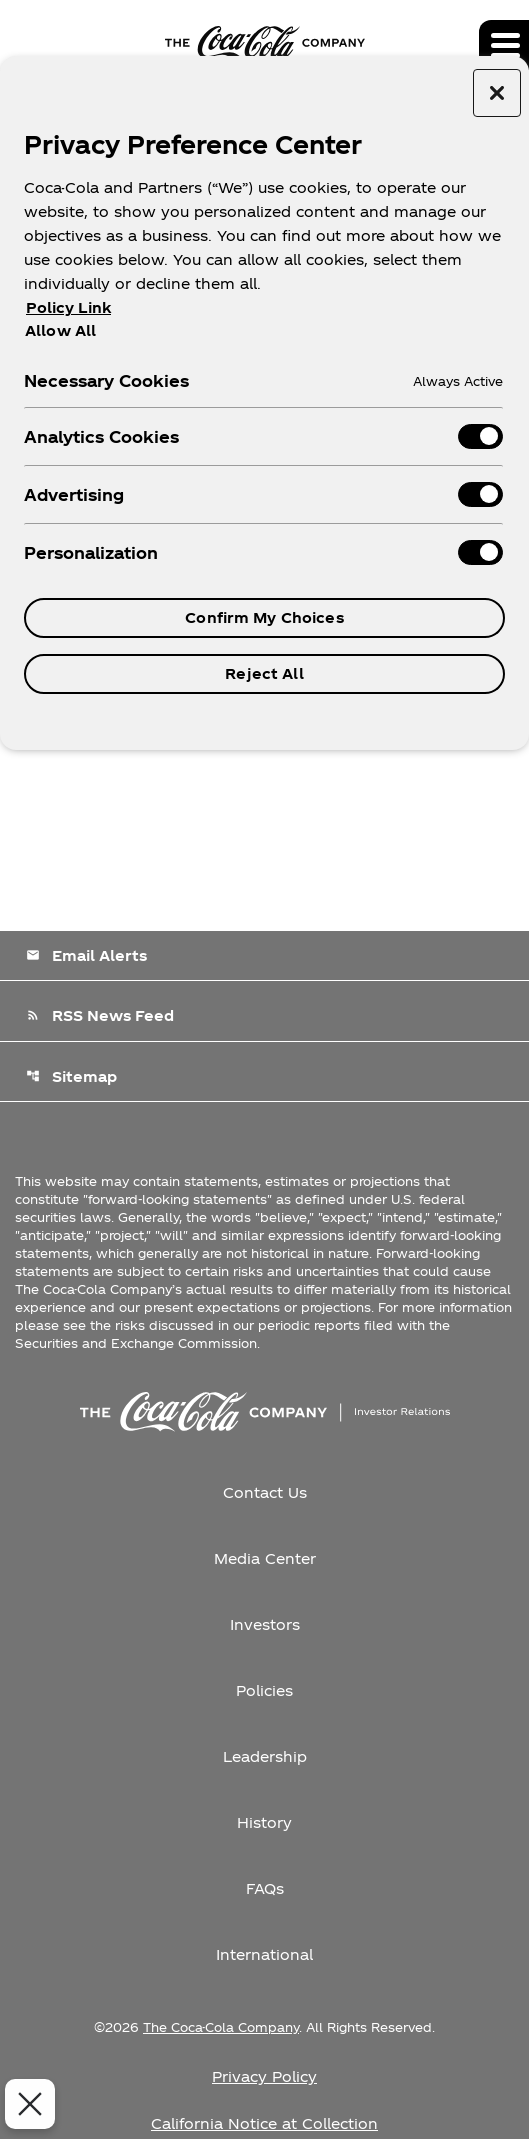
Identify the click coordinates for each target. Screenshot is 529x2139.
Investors (265, 1624)
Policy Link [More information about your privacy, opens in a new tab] (68, 307)
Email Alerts (86, 955)
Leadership (265, 1756)
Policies (264, 1690)
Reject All (264, 673)
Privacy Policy (264, 2076)
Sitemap (71, 1076)
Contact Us (265, 1492)
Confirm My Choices (264, 617)
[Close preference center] (497, 93)
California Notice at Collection (264, 2123)
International (264, 1954)
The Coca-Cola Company (221, 2027)
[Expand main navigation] (504, 45)
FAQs (265, 1888)
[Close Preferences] (27, 2104)
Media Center (265, 1558)
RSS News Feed (100, 1015)
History (264, 1822)
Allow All (60, 330)
